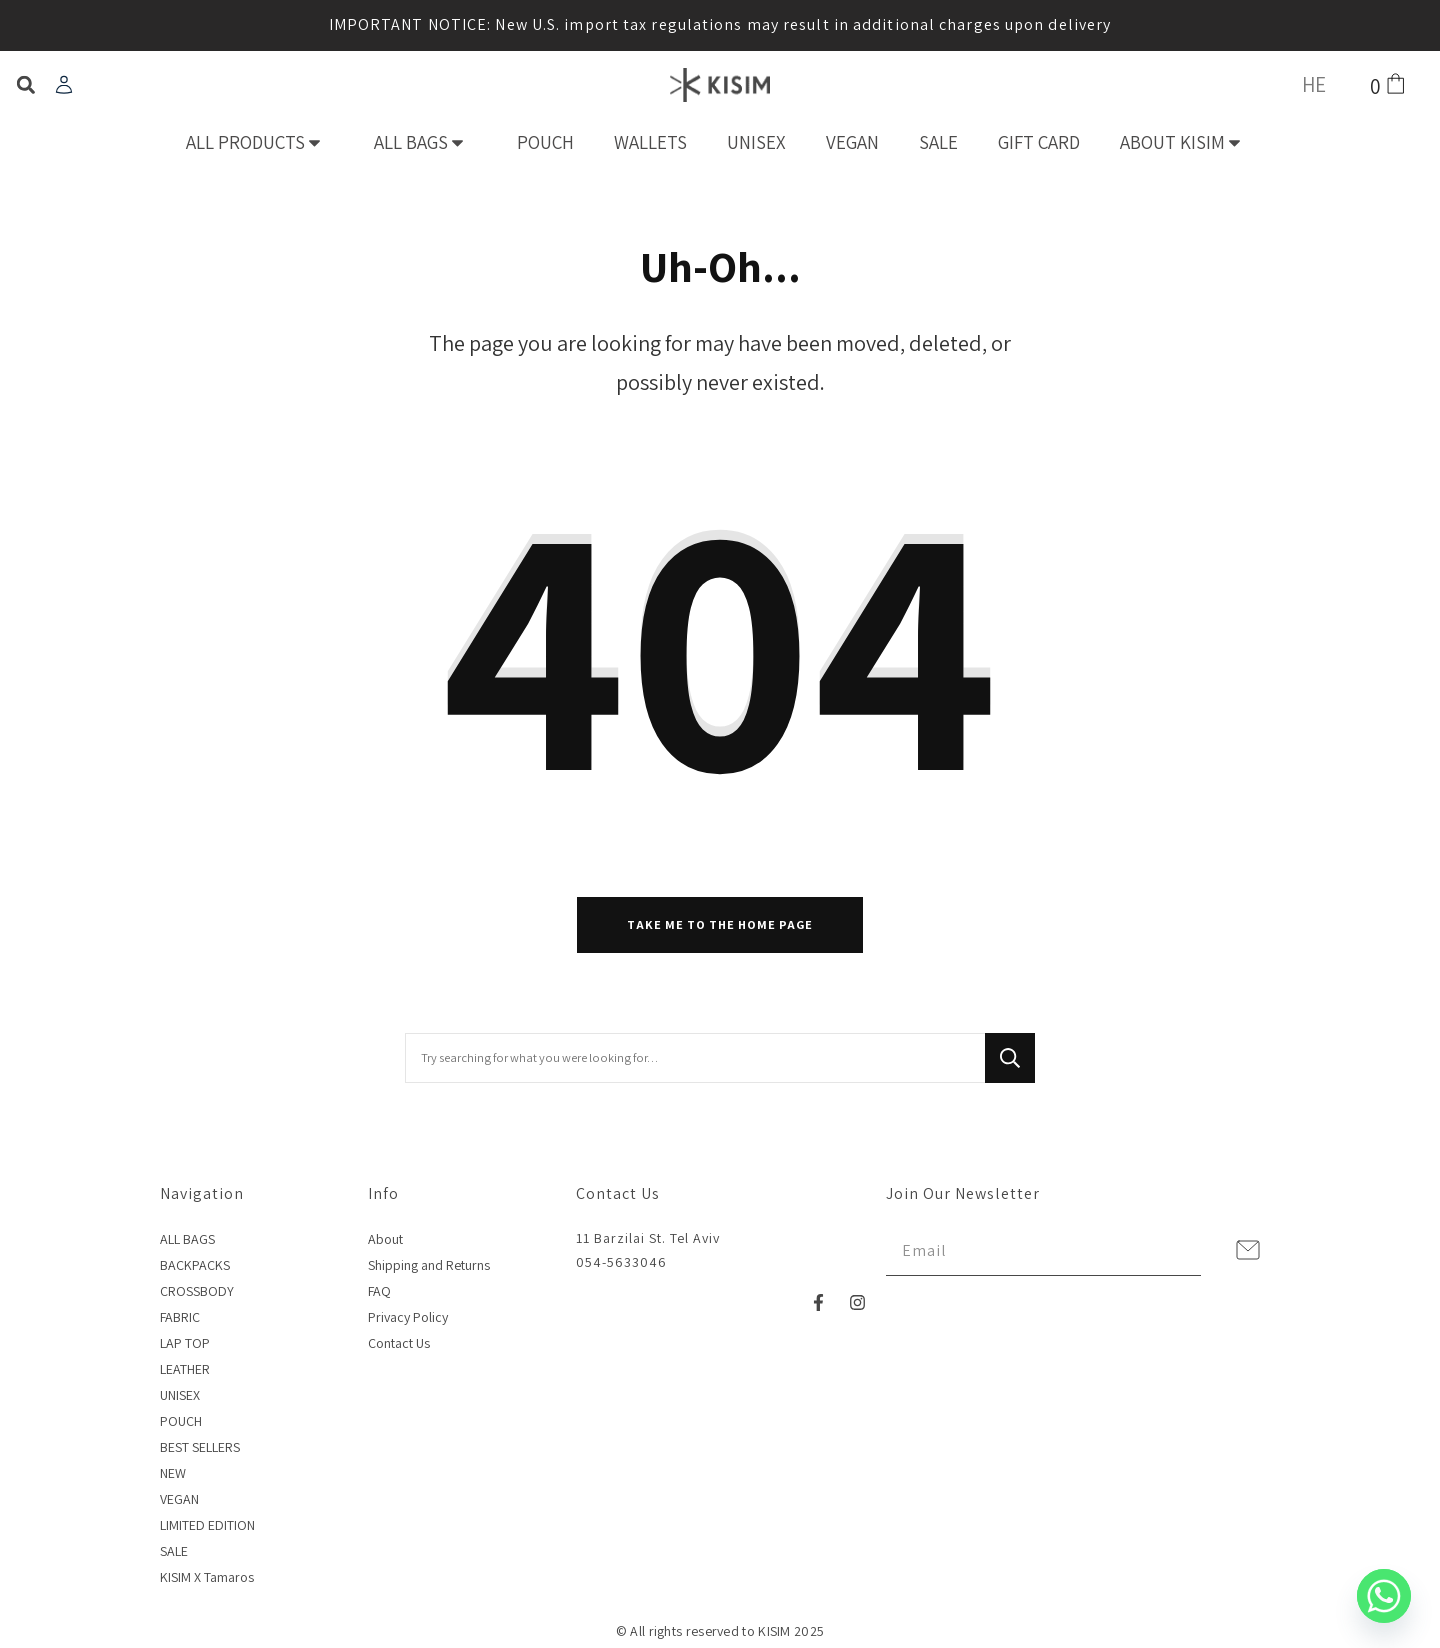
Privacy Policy (408, 1317)
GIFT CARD (1039, 142)
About (385, 1239)
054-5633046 (621, 1262)
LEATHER (185, 1369)
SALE (938, 142)
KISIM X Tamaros (207, 1577)
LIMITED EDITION (207, 1525)
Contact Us (399, 1343)
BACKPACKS (195, 1265)
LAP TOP (185, 1343)
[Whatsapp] (1384, 1596)
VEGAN (852, 142)
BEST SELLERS (200, 1447)
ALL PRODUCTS (260, 142)
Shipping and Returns (429, 1265)
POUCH (545, 142)
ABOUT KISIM (1187, 142)
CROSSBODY (197, 1291)
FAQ (379, 1291)
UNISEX (756, 142)
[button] (25, 85)
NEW (173, 1473)
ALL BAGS (425, 142)
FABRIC (180, 1317)
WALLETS (650, 142)
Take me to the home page (720, 924)
